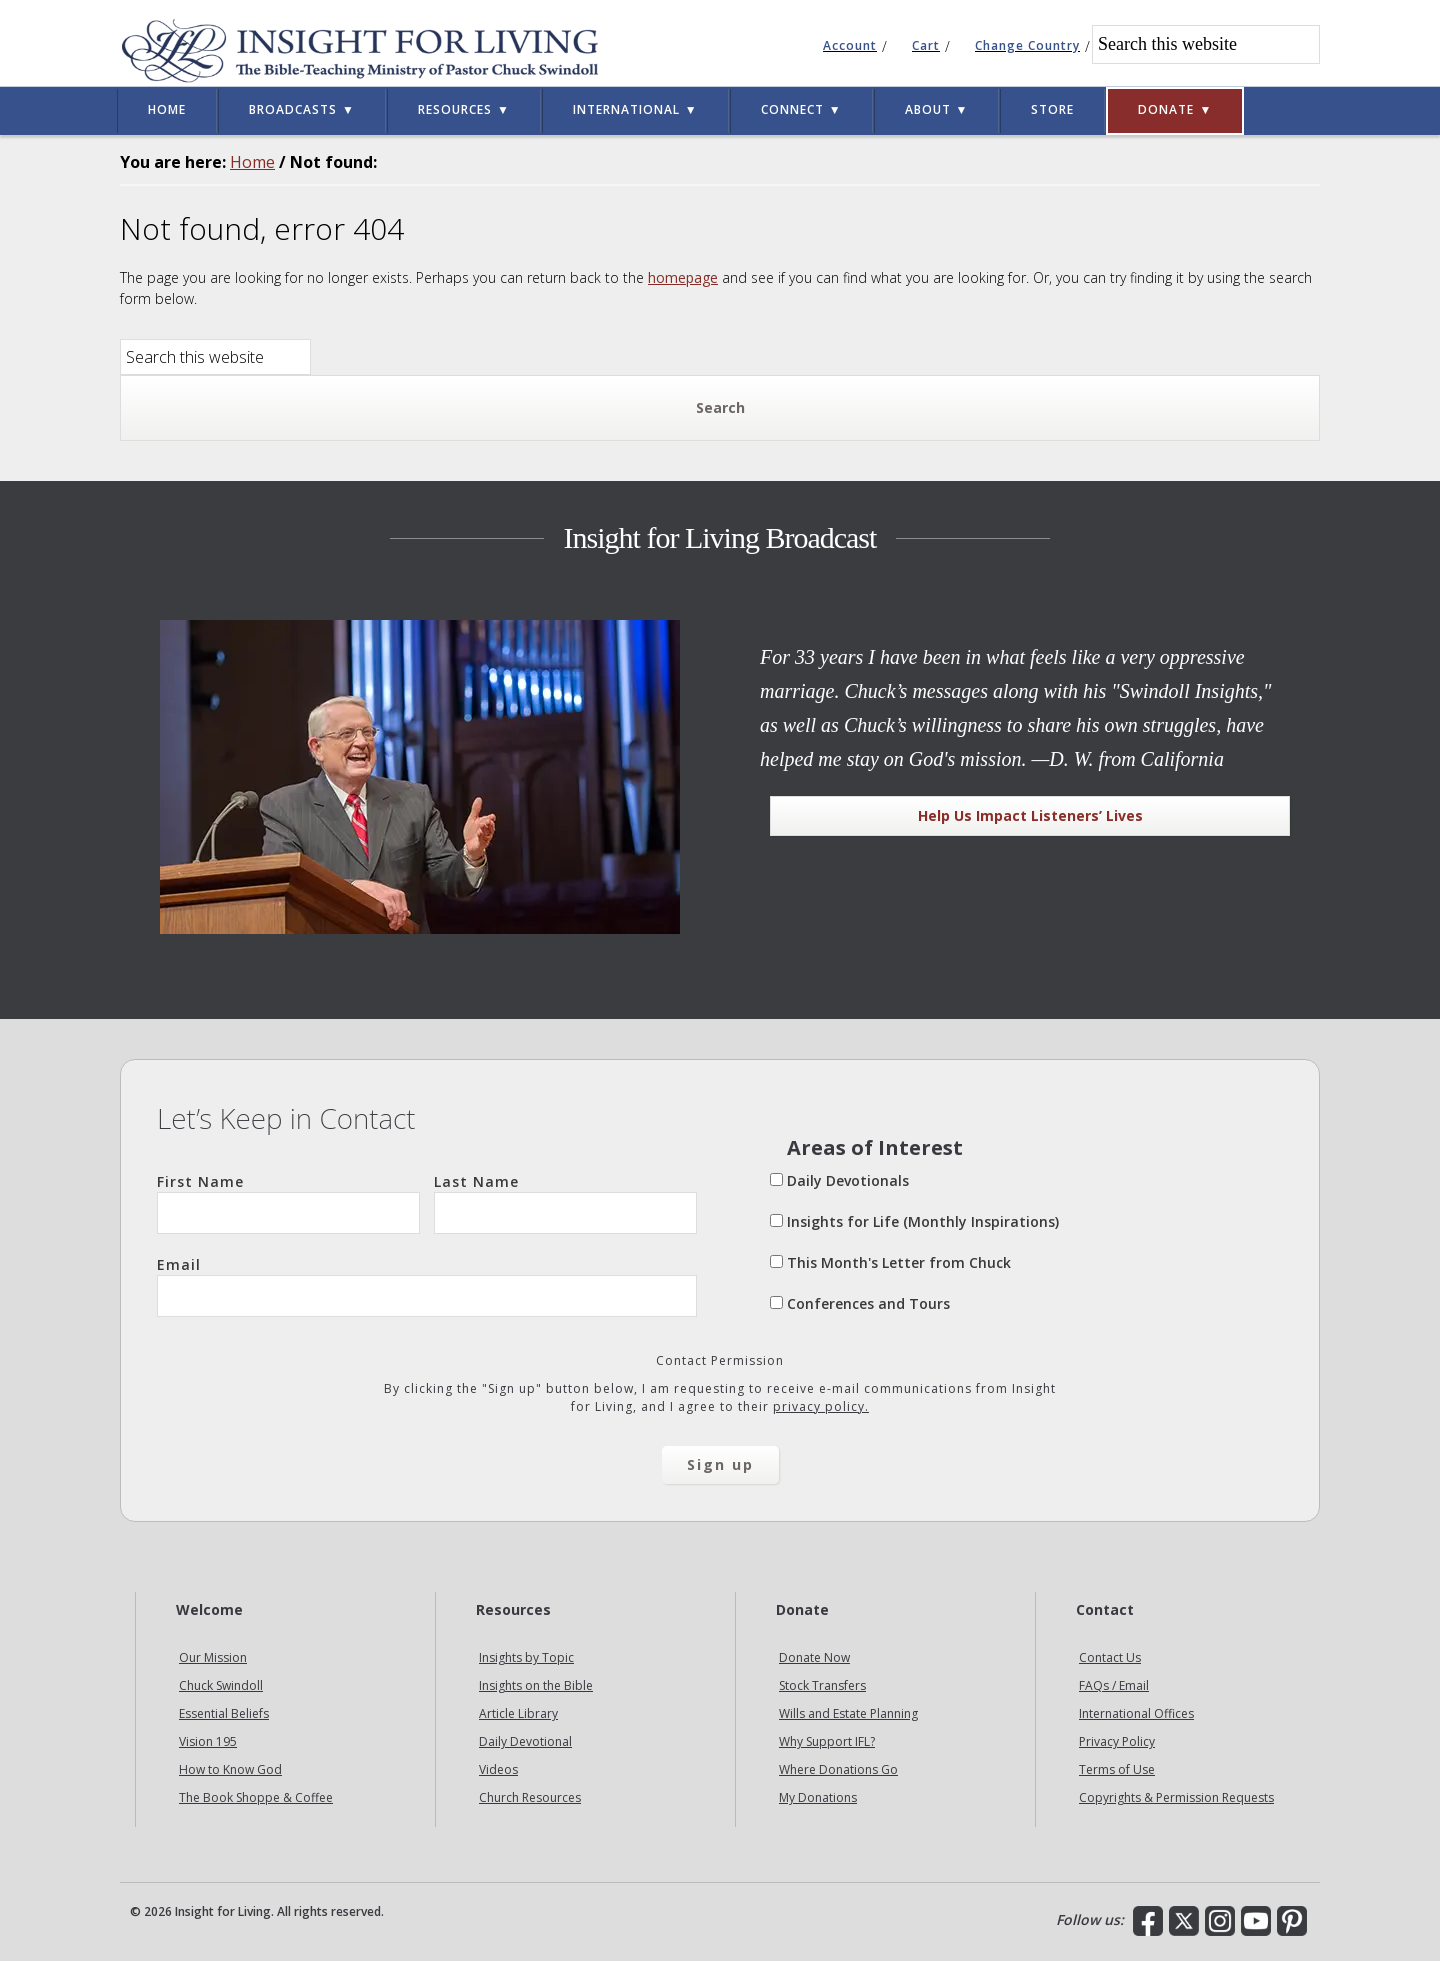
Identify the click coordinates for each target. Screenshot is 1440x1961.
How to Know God (230, 1769)
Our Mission (213, 1657)
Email (427, 1286)
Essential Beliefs (224, 1713)
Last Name (565, 1203)
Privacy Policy (1117, 1741)
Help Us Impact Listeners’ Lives (1030, 815)
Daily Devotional (525, 1741)
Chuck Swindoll (221, 1685)
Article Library (518, 1713)
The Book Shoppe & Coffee (256, 1797)
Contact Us (1110, 1657)
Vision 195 (208, 1741)
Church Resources (530, 1797)
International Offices (1136, 1713)
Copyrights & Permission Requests (1176, 1797)
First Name (288, 1203)
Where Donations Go (838, 1769)
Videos (498, 1769)
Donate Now (814, 1657)
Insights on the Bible (536, 1685)
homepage (683, 277)
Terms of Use (1117, 1769)
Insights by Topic (526, 1657)
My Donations (818, 1797)
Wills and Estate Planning (848, 1713)
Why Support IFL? (827, 1741)
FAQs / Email (1114, 1685)
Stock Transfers (822, 1685)
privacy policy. (821, 1406)
